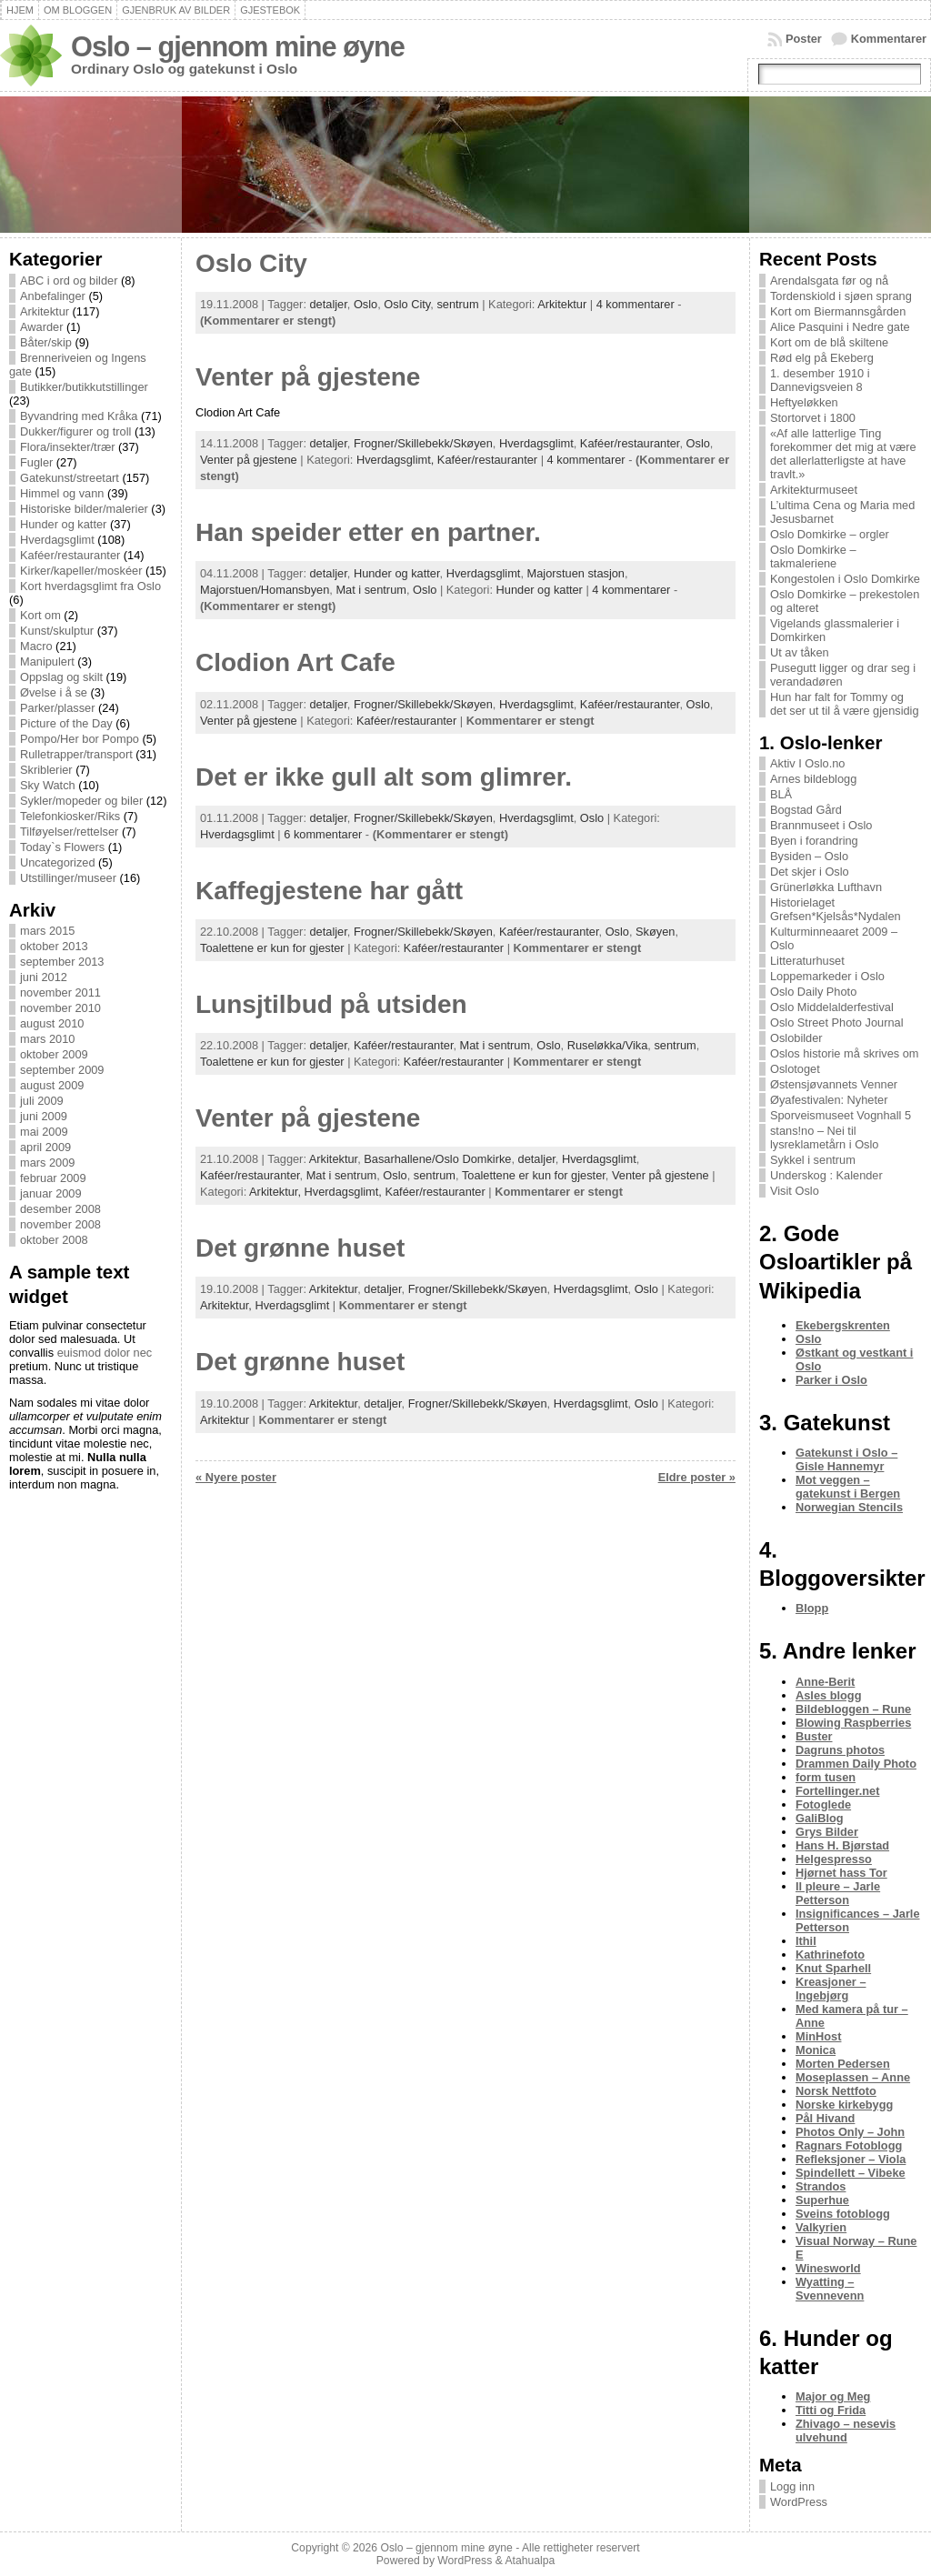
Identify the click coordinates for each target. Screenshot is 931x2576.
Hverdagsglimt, (396, 459)
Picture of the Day (66, 723)
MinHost (818, 2036)
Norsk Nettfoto (836, 2091)
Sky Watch (47, 785)
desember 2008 (60, 1209)
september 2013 (62, 961)
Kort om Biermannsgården (838, 311)
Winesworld (828, 2268)
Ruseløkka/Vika (607, 1045)
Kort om (40, 615)
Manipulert (47, 661)
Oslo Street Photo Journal (837, 1022)
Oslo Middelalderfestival (832, 1007)
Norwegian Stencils (849, 1507)
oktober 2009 (54, 1054)
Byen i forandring (814, 840)
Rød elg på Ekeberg (822, 358)
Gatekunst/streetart (69, 478)
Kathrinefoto (830, 1954)
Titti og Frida (831, 2410)
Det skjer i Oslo (809, 871)
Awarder (41, 327)
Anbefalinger (52, 296)
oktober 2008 (54, 1240)
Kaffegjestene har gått (329, 891)
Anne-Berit (825, 1682)
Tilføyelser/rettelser (69, 831)
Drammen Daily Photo (856, 1763)
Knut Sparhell (833, 1968)
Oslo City (251, 263)
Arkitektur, (276, 1191)
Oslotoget (795, 1069)
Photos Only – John (850, 2132)
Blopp (812, 1608)
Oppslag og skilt (61, 677)
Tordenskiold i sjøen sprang (841, 296)
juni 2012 (43, 977)
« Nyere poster (235, 1477)
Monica (816, 2050)
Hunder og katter (63, 524)
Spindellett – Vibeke (851, 2173)
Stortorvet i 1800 (813, 418)
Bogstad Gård (806, 810)
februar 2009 (53, 1178)
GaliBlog (820, 1818)
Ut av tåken (799, 652)
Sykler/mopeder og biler (81, 800)
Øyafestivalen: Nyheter (828, 1100)
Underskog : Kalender (826, 1175)
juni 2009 (43, 1116)
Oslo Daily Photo (813, 991)
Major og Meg (833, 2396)
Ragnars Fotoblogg (849, 2145)
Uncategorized (57, 862)
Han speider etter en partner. (368, 532)
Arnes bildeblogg (813, 779)
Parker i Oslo (831, 1380)
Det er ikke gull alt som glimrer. (383, 777)
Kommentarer (888, 38)
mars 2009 (47, 1162)
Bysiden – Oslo (809, 856)
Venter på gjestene (307, 377)
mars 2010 (47, 1039)
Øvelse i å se (53, 692)
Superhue (822, 2200)
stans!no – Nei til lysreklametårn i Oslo (824, 1137)
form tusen (826, 1777)
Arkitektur (44, 311)
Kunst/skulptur (57, 630)
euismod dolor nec (105, 1352)
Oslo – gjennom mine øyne (238, 47)
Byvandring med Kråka (78, 416)
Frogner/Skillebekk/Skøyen (423, 443)
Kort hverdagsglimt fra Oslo (90, 586)
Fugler (36, 462)
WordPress (798, 2502)
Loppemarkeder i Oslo (827, 976)
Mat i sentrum (370, 589)
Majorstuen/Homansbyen (264, 589)
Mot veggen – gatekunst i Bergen (848, 1486)
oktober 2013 (54, 946)
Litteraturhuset (807, 960)
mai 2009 (44, 1131)
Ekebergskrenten (843, 1325)
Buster (814, 1736)
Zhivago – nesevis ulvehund (846, 2430)
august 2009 (52, 1085)
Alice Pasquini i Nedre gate (840, 327)
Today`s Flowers (62, 847)
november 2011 (60, 992)
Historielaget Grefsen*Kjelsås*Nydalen (835, 909)
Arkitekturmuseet (813, 489)
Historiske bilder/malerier (84, 509)
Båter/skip (46, 342)
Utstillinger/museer (68, 878)
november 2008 (60, 1224)
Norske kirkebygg (844, 2104)
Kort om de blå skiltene (829, 342)
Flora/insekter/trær (67, 447)
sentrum (457, 304)
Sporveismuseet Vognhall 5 (840, 1115)
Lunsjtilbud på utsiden (331, 1004)
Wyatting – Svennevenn (830, 2288)
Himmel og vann (62, 493)
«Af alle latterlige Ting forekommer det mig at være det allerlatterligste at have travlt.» (843, 453)
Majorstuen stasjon (576, 573)
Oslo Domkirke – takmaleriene (813, 556)
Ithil (806, 1941)
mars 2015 (47, 930)
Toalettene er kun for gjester (272, 948)
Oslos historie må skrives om (844, 1053)
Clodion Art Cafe (295, 662)
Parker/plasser (57, 708)
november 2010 (60, 1008)
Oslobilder (796, 1038)
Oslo (365, 304)
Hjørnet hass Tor (841, 1872)
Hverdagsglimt (57, 539)
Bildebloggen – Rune (853, 1709)
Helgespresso (834, 1859)
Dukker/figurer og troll (75, 431)
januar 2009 (51, 1193)
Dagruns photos (840, 1750)
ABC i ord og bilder (68, 280)
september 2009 (62, 1070)
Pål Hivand (825, 2118)
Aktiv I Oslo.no (808, 763)
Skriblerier (46, 770)
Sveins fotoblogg (843, 2213)
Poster (804, 38)
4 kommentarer (635, 304)
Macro (36, 646)
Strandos (821, 2186)
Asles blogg (829, 1695)
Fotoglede (823, 1804)
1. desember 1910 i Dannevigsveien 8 (820, 380)
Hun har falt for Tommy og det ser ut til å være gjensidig (844, 703)
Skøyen (655, 931)
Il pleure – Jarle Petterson (838, 1893)
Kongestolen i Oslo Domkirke (845, 579)
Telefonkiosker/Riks (70, 816)
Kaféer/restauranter (70, 555)
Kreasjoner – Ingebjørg (831, 1988)
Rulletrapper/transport (76, 754)
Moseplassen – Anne (853, 2077)
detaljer (328, 304)
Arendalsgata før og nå (829, 280)
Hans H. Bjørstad (842, 1845)
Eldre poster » (697, 1477)
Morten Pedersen (843, 2063)
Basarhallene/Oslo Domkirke (437, 1159)
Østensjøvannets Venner (833, 1084)
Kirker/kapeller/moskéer (81, 570)
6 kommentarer (323, 834)
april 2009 (45, 1147)
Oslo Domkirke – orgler (829, 534)
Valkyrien (821, 2227)
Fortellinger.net (837, 1791)
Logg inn (792, 2486)
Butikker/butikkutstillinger (84, 387)
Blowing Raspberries (853, 1722)
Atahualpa (530, 2560)
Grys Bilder (827, 1832)
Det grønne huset (300, 1248)
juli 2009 (42, 1101)
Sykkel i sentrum (813, 1160)
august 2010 (52, 1023)
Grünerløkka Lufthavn (826, 887)
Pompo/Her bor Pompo (79, 739)
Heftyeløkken (804, 402)
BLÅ (781, 794)
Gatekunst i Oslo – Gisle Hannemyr (846, 1459)
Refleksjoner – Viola (851, 2159)
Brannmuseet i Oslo (821, 825)
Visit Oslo (794, 1191)
